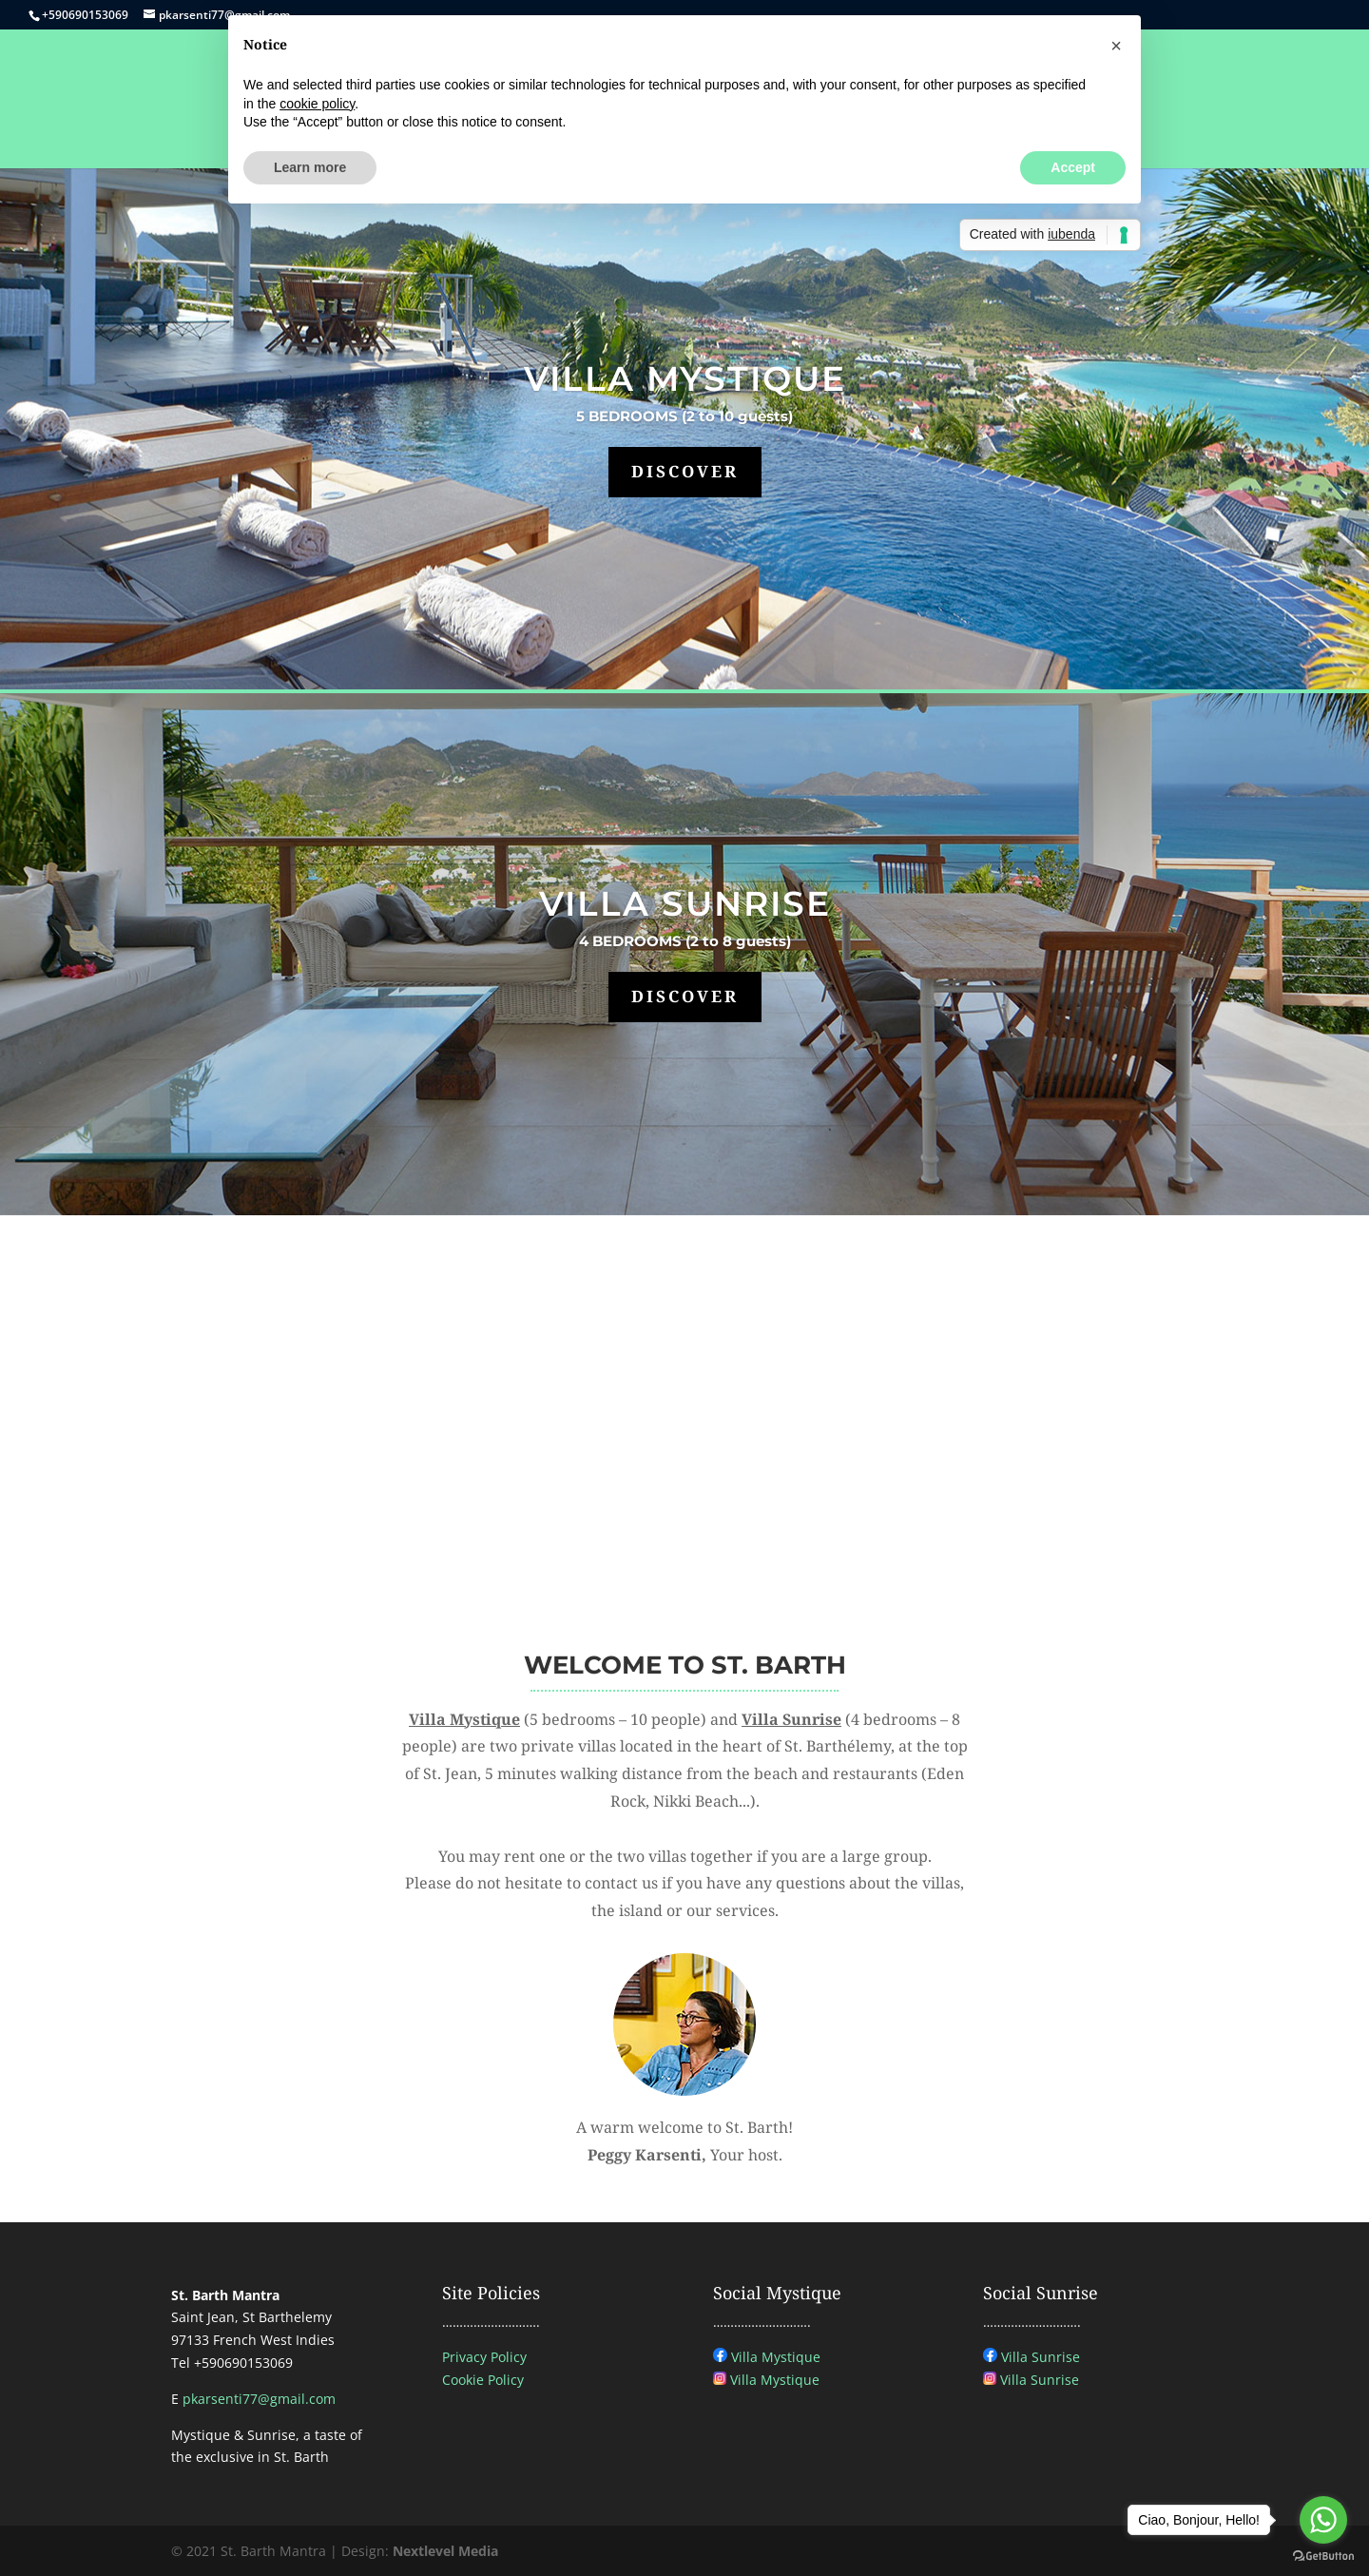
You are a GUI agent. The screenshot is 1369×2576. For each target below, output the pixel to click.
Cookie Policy (483, 2380)
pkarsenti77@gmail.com (259, 2399)
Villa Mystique (775, 2357)
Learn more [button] (310, 167)
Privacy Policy (484, 2357)
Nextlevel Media (445, 2551)
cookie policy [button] (317, 103)
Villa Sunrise (1040, 2357)
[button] (1116, 45)
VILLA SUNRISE (685, 903)
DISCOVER (685, 471)
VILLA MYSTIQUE (685, 378)
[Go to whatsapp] (1323, 2520)
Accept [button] (1073, 167)
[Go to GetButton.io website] (1323, 2556)
